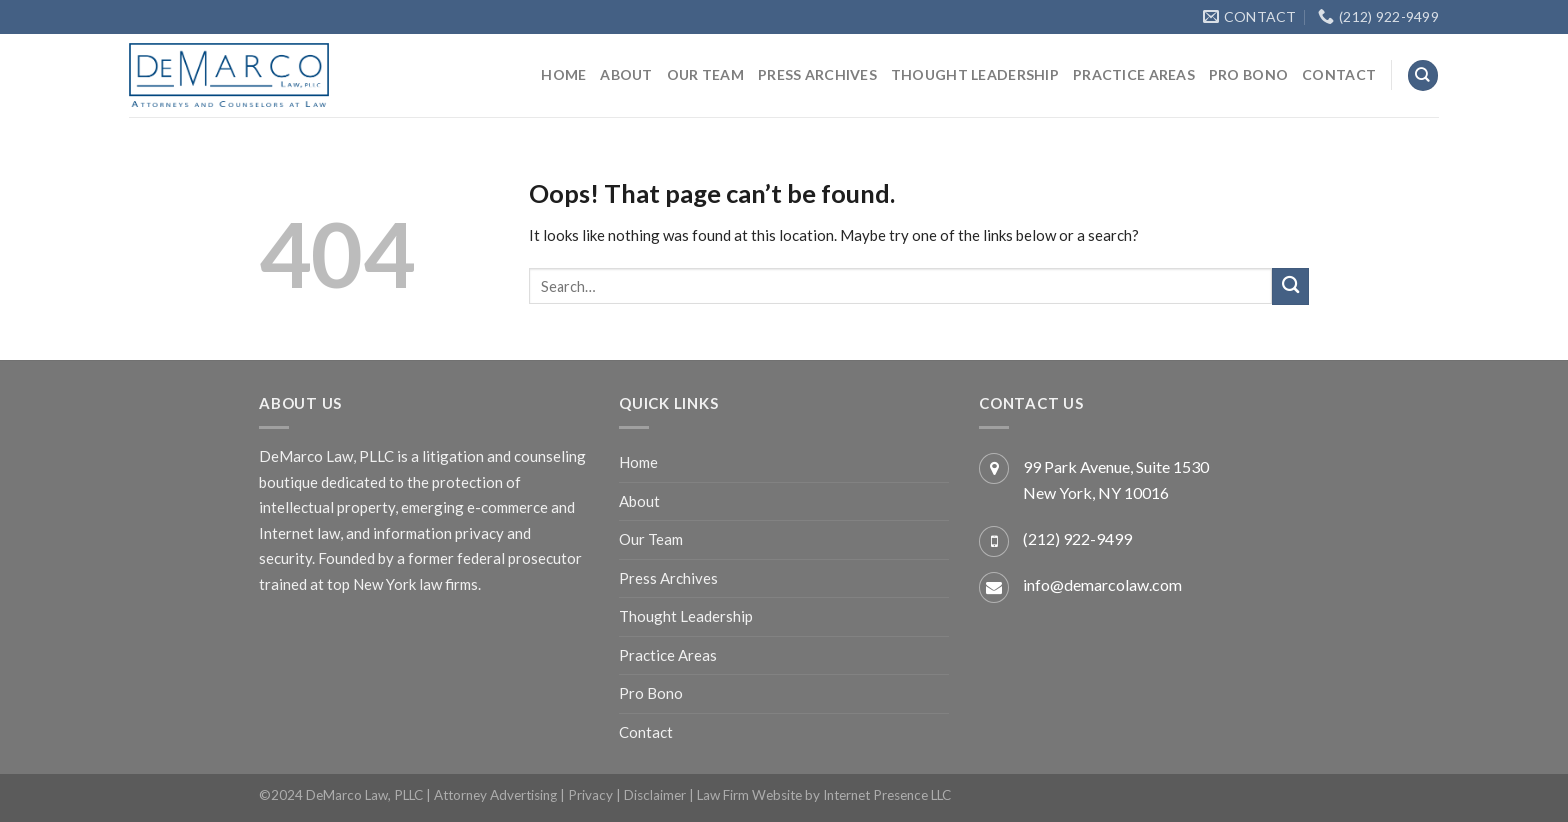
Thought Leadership (975, 74)
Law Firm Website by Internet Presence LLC (824, 795)
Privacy (590, 795)
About (626, 74)
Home (563, 74)
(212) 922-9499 (1077, 538)
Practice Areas (1134, 74)
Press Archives (817, 74)
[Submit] (1290, 286)
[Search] (1423, 75)
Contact (1339, 74)
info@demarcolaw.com (1102, 584)
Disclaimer (655, 795)
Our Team (705, 74)
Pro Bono (1248, 74)
